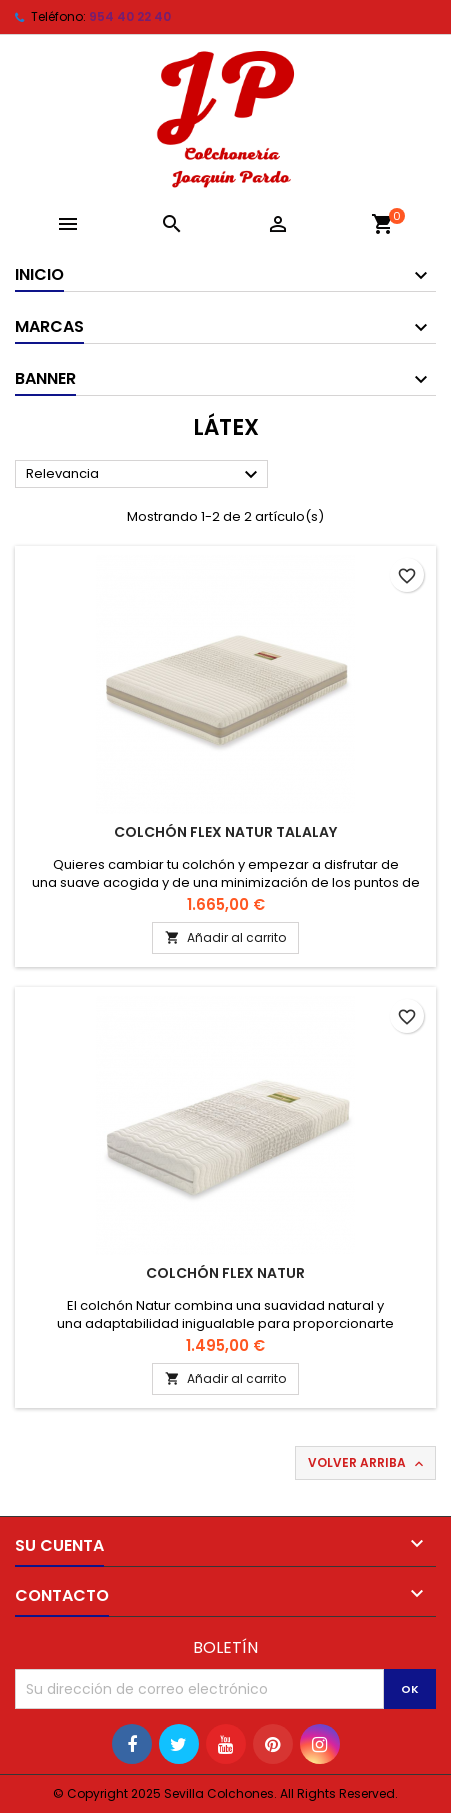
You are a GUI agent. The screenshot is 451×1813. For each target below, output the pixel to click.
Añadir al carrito (225, 937)
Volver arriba (367, 1463)
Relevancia (144, 475)
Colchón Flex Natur (225, 1273)
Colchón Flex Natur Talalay (225, 832)
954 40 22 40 (130, 16)
